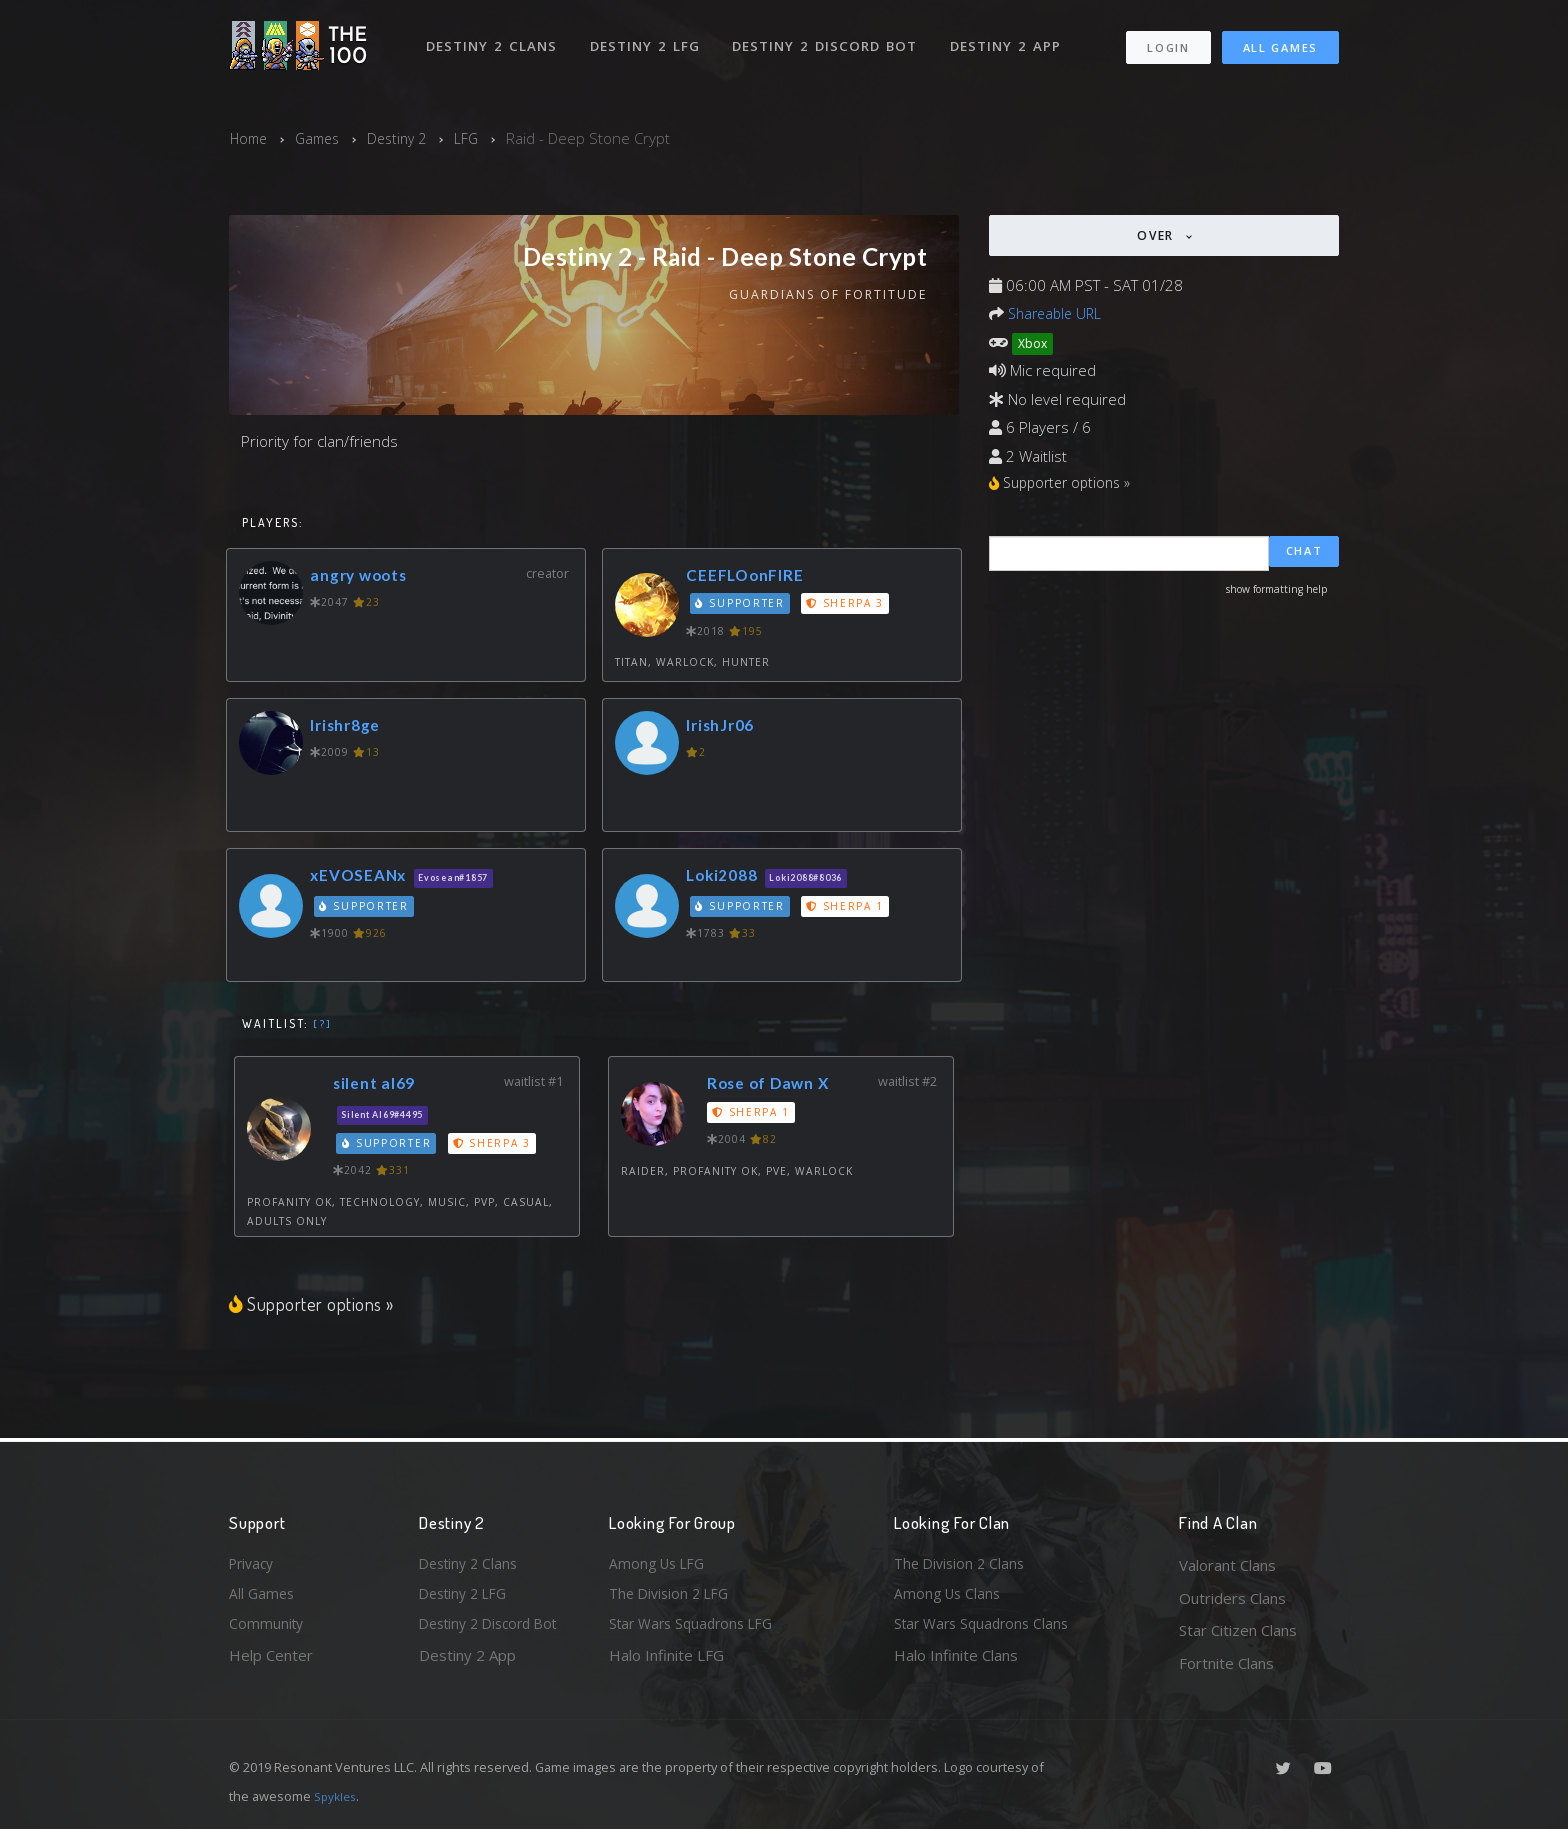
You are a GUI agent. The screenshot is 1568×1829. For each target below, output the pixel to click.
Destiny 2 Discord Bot (829, 38)
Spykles (337, 1796)
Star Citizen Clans (1238, 1630)
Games (323, 138)
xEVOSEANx (362, 876)
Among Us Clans (949, 1598)
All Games (1280, 40)
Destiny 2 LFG (648, 38)
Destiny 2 (408, 138)
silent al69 (379, 1085)
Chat (1304, 555)
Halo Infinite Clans (956, 1663)
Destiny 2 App (1011, 38)
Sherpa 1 (849, 908)
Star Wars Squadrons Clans (986, 1630)
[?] (322, 1025)
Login (1167, 40)
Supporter (742, 606)
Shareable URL (1058, 313)
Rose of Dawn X (775, 1085)
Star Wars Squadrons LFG (697, 1630)
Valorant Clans (1227, 1565)
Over (1158, 235)
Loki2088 (726, 876)
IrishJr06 (725, 726)
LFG (480, 138)
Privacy (254, 1565)
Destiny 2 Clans (493, 38)
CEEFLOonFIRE (749, 576)
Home (250, 138)
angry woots (363, 576)
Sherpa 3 (849, 606)
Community (267, 1630)
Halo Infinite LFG (666, 1663)
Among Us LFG (660, 1565)
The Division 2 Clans (962, 1565)
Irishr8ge (350, 726)
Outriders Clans (1232, 1598)
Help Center (271, 1663)
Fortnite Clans (1226, 1663)
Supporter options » (314, 1305)
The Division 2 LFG (673, 1598)
